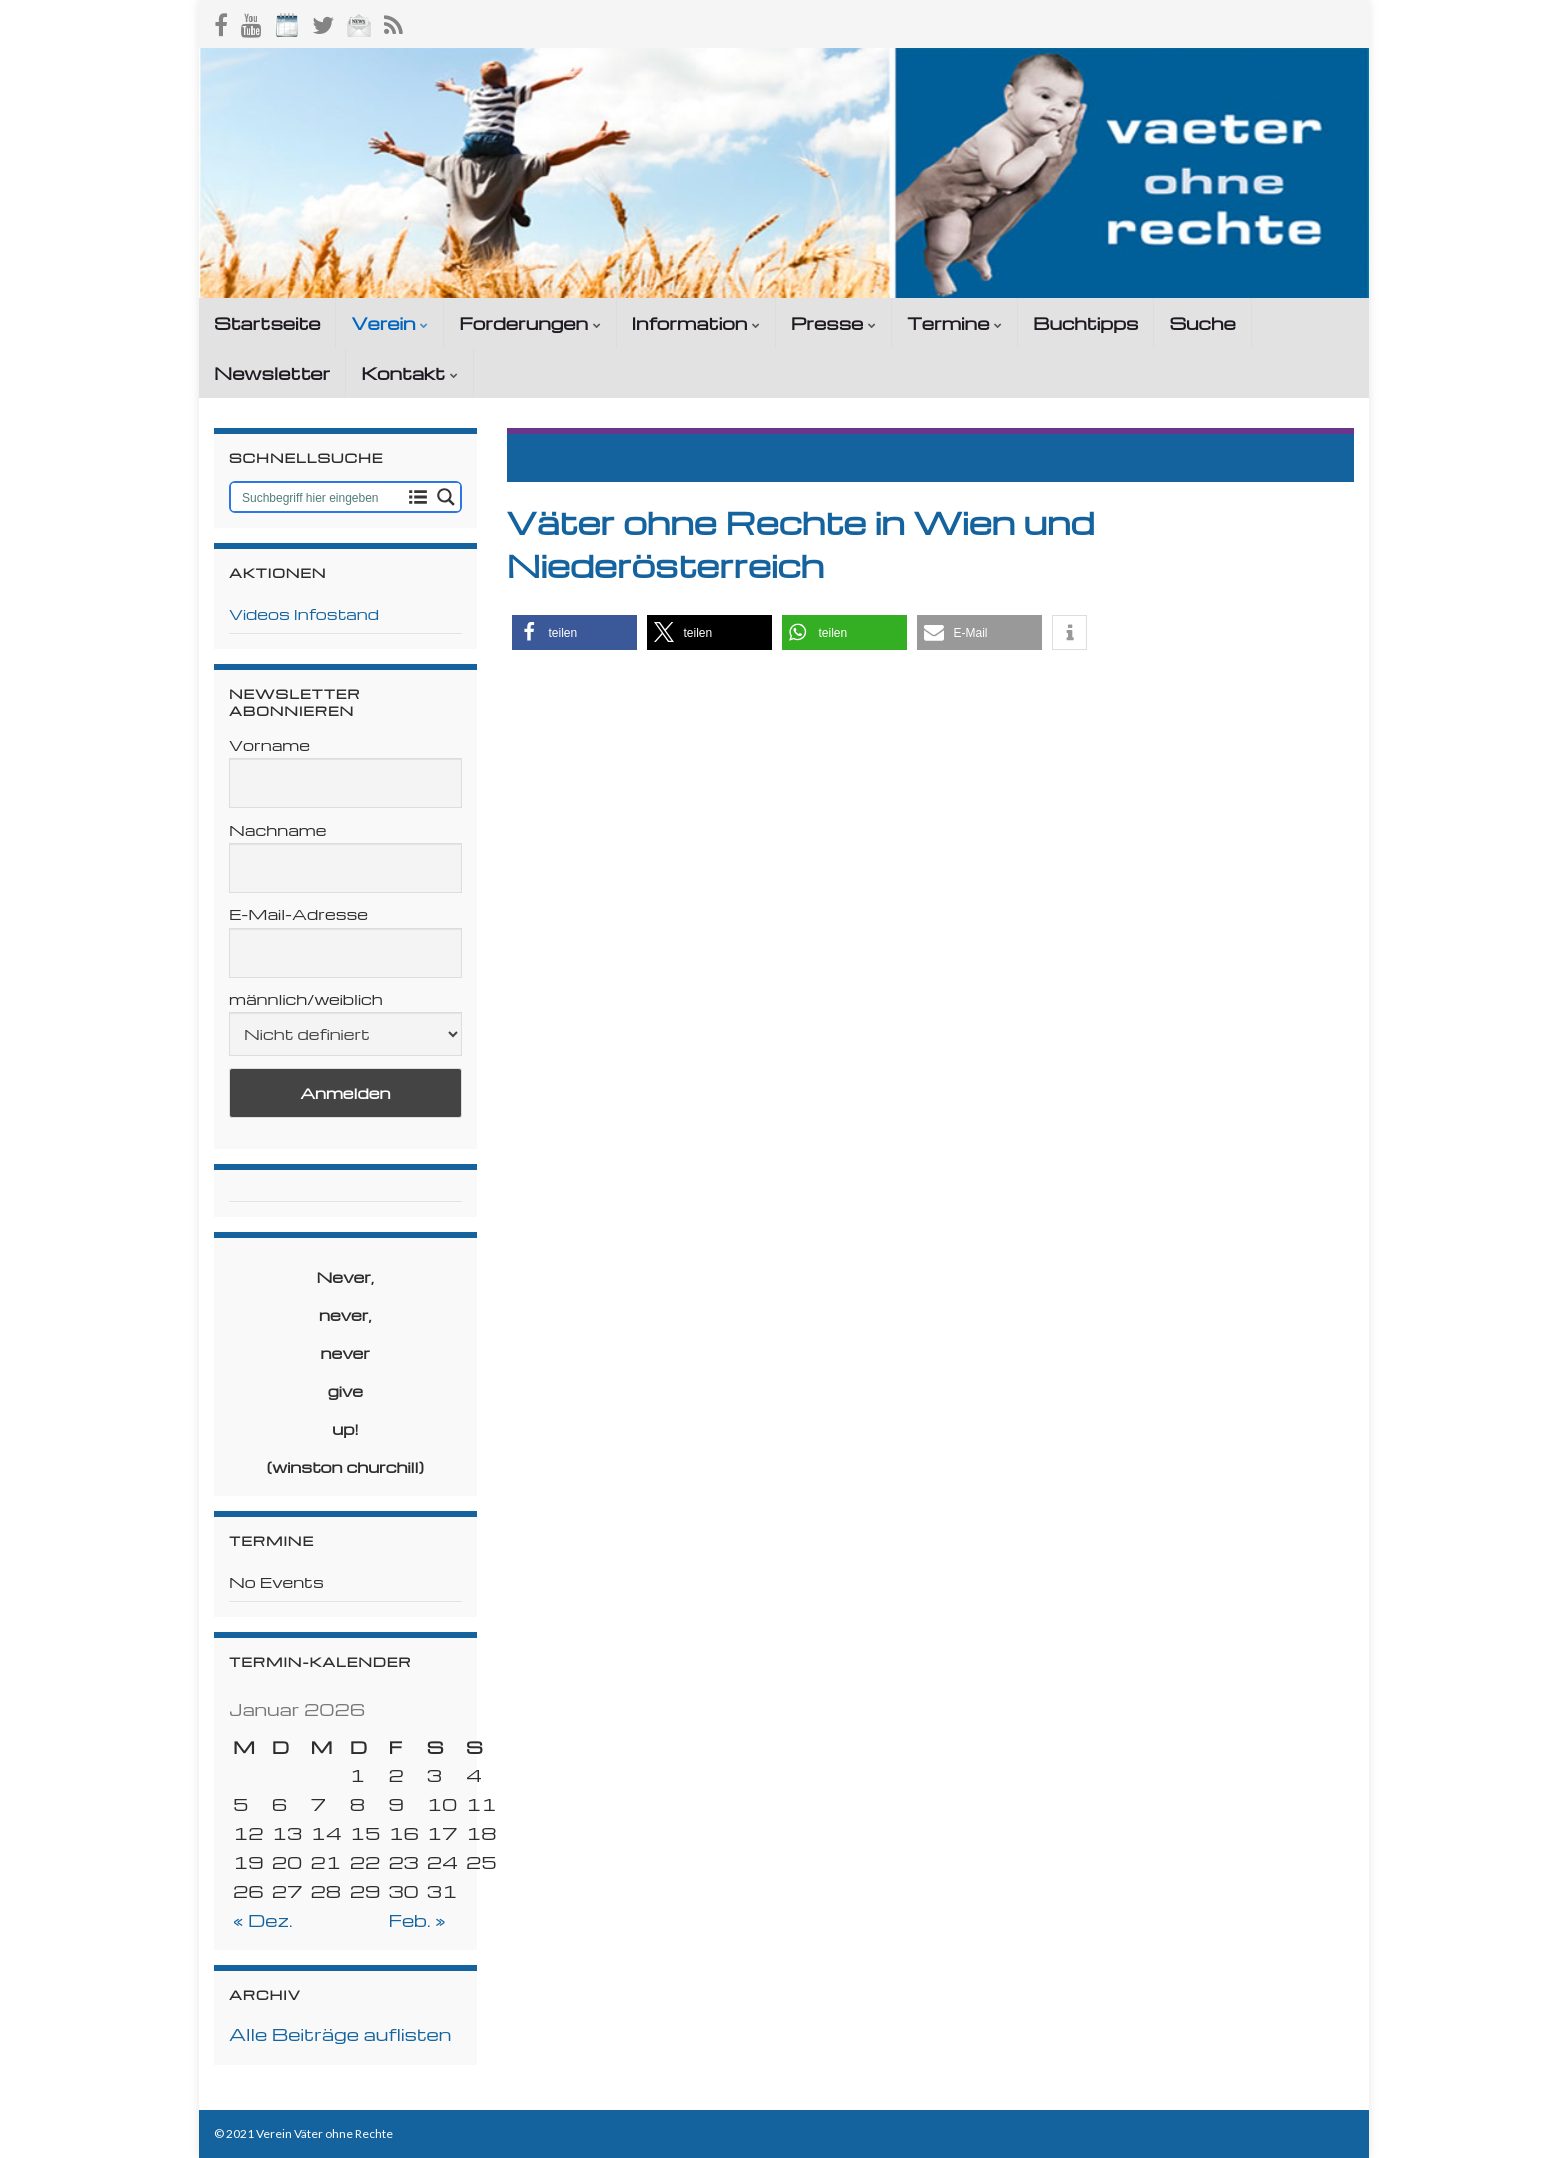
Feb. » (416, 1919)
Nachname (277, 830)
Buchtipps (1085, 322)
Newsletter (272, 372)
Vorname (269, 745)
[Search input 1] (318, 497)
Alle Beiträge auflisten (340, 2033)
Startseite (267, 322)
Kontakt (409, 372)
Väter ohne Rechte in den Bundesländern (814, 457)
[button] (574, 632)
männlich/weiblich (306, 999)
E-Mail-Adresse (298, 914)
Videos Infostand (304, 614)
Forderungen (529, 322)
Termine (954, 322)
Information (696, 322)
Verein (389, 322)
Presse (833, 322)
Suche (1202, 322)
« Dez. (263, 1919)
